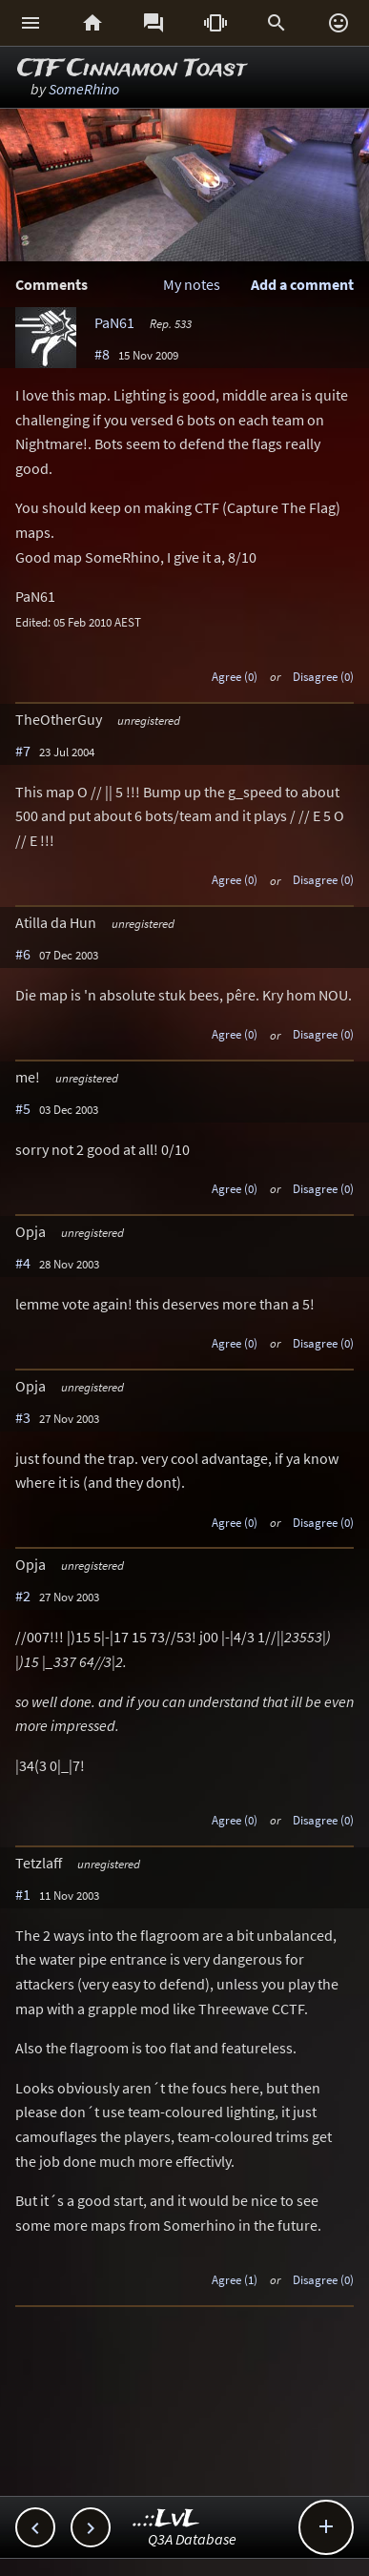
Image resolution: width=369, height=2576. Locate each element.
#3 (23, 1417)
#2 (23, 1595)
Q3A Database (192, 2538)
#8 (102, 353)
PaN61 (114, 322)
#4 (23, 1262)
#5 (23, 1108)
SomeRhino (84, 88)
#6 (23, 953)
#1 (23, 1894)
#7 (23, 750)
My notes (191, 284)
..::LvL (166, 2519)
